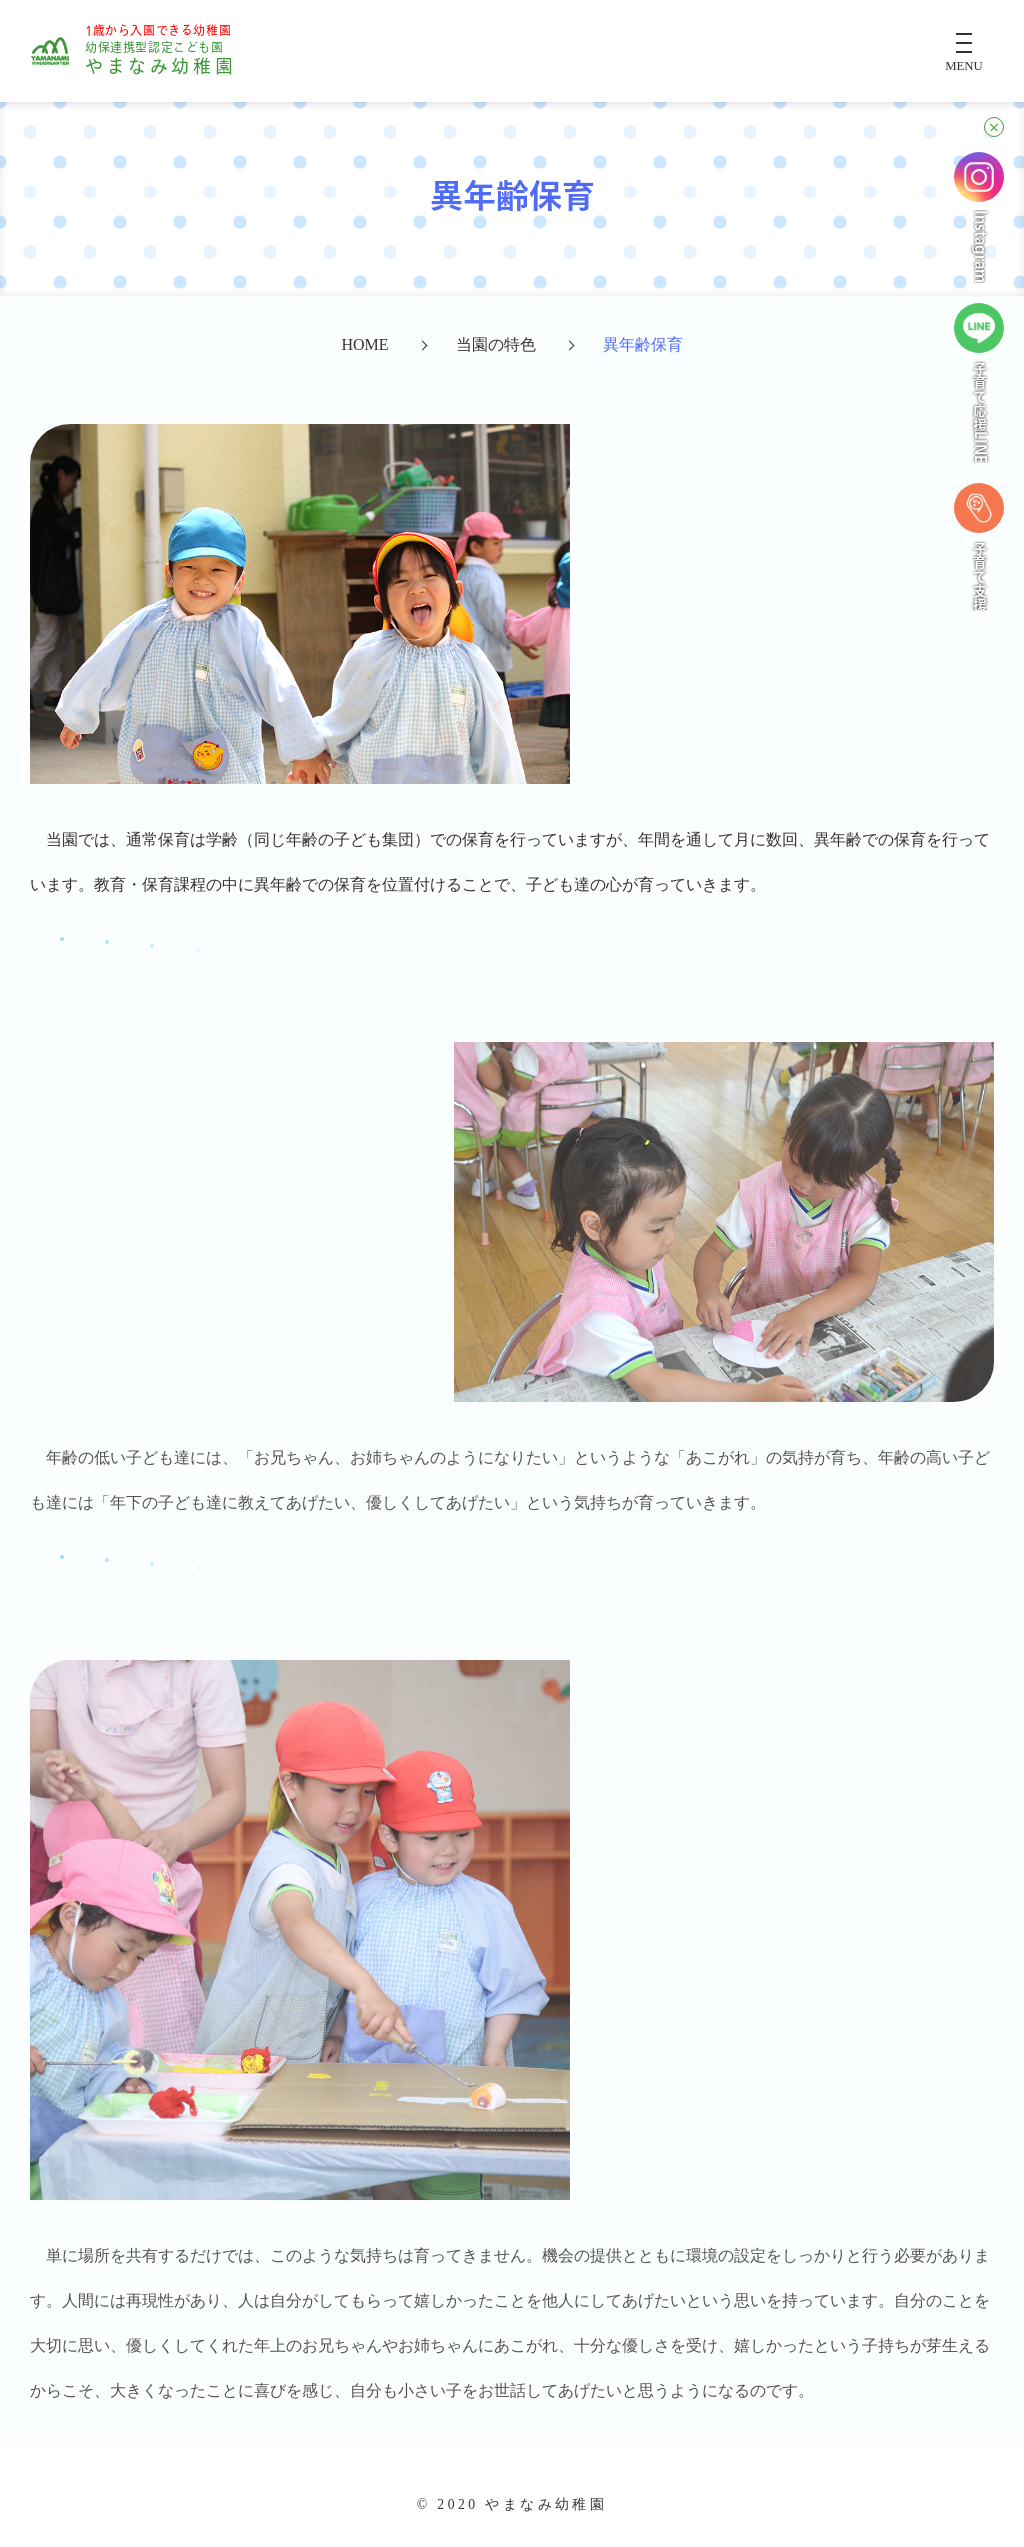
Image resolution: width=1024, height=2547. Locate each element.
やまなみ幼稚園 (160, 51)
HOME (364, 345)
